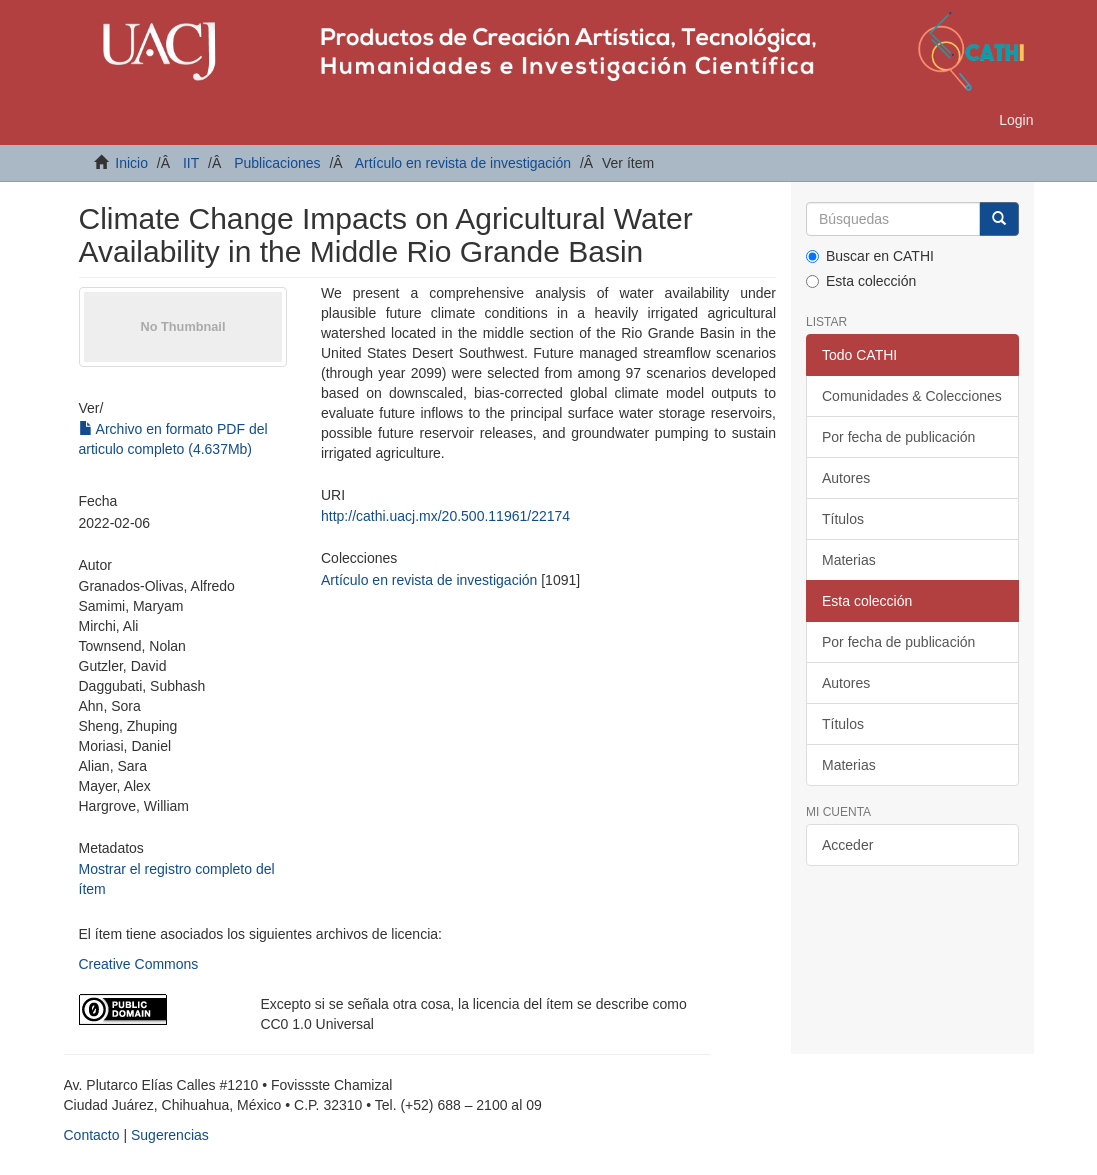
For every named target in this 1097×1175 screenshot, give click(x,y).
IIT (191, 163)
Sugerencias (170, 1135)
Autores (846, 478)
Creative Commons (139, 964)
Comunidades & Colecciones (912, 396)
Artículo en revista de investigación (463, 163)
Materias (849, 560)
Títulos (843, 519)
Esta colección (861, 281)
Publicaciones (277, 163)
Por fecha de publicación (898, 437)
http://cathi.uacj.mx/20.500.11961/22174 (445, 516)
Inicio (131, 163)
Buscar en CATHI (870, 256)
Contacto (92, 1135)
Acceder (847, 845)
